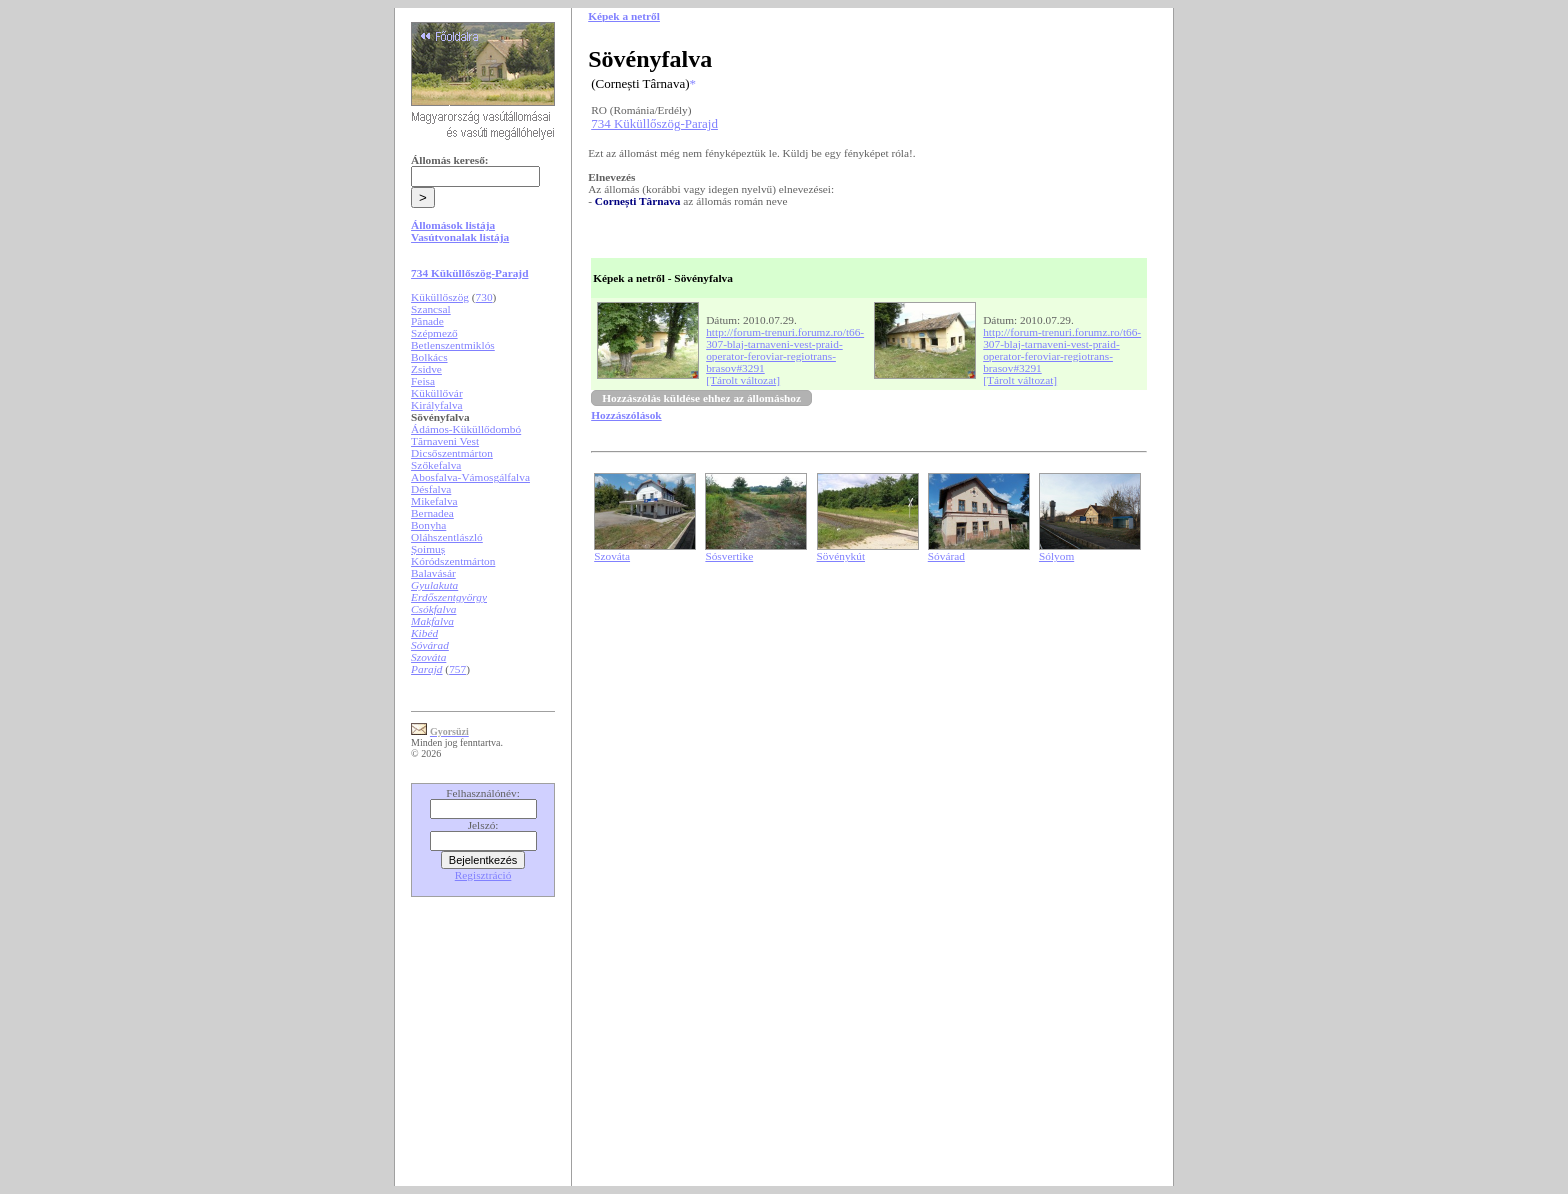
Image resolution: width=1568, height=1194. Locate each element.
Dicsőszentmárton (452, 453)
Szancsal (431, 309)
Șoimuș (428, 549)
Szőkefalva (436, 465)
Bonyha (428, 525)
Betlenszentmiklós (453, 345)
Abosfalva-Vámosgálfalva (470, 477)
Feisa (423, 381)
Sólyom (1056, 556)
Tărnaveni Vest (445, 441)
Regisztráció (483, 875)
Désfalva (431, 489)
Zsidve (426, 369)
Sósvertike (729, 556)
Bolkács (429, 357)
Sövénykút (841, 556)
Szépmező (434, 333)
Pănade (427, 321)
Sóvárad (946, 556)
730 (484, 297)
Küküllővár (437, 393)
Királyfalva (437, 405)
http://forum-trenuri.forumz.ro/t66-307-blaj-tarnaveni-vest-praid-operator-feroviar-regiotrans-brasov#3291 (785, 350)
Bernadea (432, 513)
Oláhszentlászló (447, 537)
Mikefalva (434, 501)
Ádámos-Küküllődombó (466, 429)
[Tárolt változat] (743, 380)
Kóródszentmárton (453, 561)
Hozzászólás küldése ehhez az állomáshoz (701, 398)
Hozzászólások (626, 415)
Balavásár (433, 573)
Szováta (612, 556)
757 (457, 669)
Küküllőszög (440, 297)
